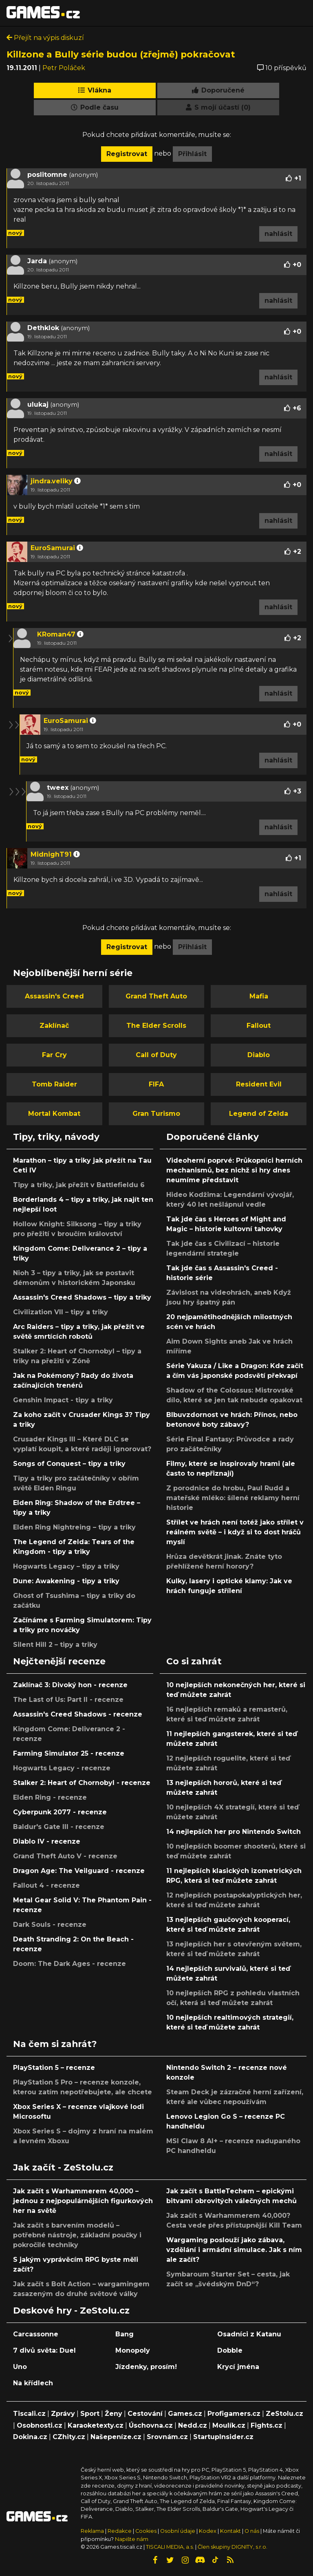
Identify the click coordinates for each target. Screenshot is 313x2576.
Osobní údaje (177, 2531)
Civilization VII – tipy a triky (60, 1312)
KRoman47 (56, 634)
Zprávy (63, 2413)
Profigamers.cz (233, 2413)
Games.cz (185, 2413)
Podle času (95, 107)
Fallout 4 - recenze (46, 1885)
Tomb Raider (54, 1084)
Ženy (113, 2413)
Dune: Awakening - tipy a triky (66, 1581)
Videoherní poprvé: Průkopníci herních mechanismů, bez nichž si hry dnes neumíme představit (234, 1170)
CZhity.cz (69, 2437)
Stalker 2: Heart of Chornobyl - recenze (81, 1783)
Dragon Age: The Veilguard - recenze (79, 1871)
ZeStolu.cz (284, 2413)
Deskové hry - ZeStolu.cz (71, 2310)
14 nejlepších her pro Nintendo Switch (233, 1832)
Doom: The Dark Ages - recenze (69, 1964)
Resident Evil (259, 1084)
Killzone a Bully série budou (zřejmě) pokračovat (121, 54)
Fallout (259, 1025)
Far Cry (54, 1055)
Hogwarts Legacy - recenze (61, 1768)
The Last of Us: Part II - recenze (68, 1699)
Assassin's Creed (54, 996)
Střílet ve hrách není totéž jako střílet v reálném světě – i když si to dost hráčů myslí (235, 1532)
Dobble (229, 2350)
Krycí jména (238, 2367)
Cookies (145, 2531)
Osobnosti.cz (39, 2425)
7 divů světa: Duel (44, 2350)
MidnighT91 (51, 854)
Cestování (145, 2413)
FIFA (156, 1084)
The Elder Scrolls (156, 1025)
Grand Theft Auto (156, 996)
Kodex (208, 2531)
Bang (124, 2334)
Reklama (92, 2531)
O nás (252, 2531)
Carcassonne (35, 2334)
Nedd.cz (192, 2425)
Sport (89, 2413)
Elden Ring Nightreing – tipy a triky (74, 1527)
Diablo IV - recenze (46, 1841)
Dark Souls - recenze (49, 1924)
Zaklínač (54, 1025)
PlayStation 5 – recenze (54, 2067)
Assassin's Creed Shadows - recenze (77, 1714)
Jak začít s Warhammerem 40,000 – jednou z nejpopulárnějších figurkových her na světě (83, 2201)
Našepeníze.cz (115, 2437)
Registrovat (126, 154)
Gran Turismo (156, 1113)
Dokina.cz (30, 2437)
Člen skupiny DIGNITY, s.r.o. (232, 2547)
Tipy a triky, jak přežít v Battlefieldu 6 (79, 1185)
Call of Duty (156, 1055)
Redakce (120, 2531)
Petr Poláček (63, 68)
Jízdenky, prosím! (146, 2367)
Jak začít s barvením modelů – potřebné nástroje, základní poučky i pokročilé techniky (77, 2235)
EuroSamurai (53, 548)
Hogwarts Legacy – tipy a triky (66, 1566)
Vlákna (94, 90)
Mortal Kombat (54, 1113)
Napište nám (131, 2539)
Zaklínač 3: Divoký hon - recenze (70, 1685)
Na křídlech (33, 2383)
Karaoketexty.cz (95, 2425)
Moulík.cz (228, 2425)
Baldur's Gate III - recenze (58, 1827)
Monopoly (132, 2350)
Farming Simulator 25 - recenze (68, 1753)
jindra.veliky (52, 481)
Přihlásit (192, 154)
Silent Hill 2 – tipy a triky (55, 1644)
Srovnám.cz (167, 2437)
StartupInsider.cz (223, 2437)
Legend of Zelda (258, 1113)
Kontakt (231, 2531)
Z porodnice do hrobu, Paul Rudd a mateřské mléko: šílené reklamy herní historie (233, 1498)
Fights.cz (266, 2425)
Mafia (258, 996)
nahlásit (278, 234)
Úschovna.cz (151, 2425)
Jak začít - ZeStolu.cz (63, 2167)
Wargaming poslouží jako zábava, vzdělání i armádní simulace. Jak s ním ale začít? (234, 2249)
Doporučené (218, 90)
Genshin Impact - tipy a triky (63, 1400)
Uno (20, 2367)
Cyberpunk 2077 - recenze (60, 1812)
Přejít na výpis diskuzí (45, 38)
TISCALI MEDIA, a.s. (170, 2547)
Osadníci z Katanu (249, 2334)
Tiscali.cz (29, 2413)
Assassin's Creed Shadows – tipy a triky (82, 1297)
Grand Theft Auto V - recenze (65, 1856)
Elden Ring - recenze (50, 1797)
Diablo (258, 1055)
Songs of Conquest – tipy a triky (69, 1464)
